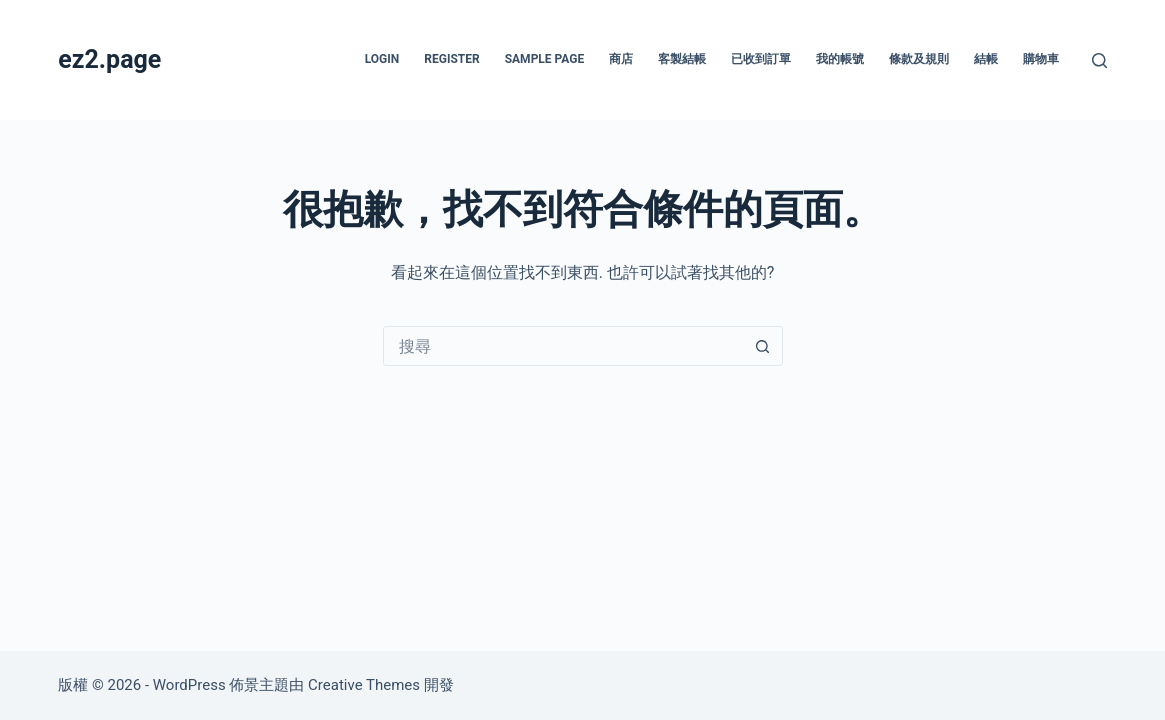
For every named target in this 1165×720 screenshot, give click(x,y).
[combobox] (564, 346)
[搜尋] (1099, 60)
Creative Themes (364, 685)
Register (451, 59)
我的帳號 (840, 59)
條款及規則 (919, 59)
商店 (621, 59)
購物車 (1041, 59)
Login (382, 59)
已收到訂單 (761, 59)
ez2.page (109, 59)
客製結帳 (682, 59)
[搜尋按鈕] (763, 346)
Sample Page (545, 59)
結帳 (986, 59)
